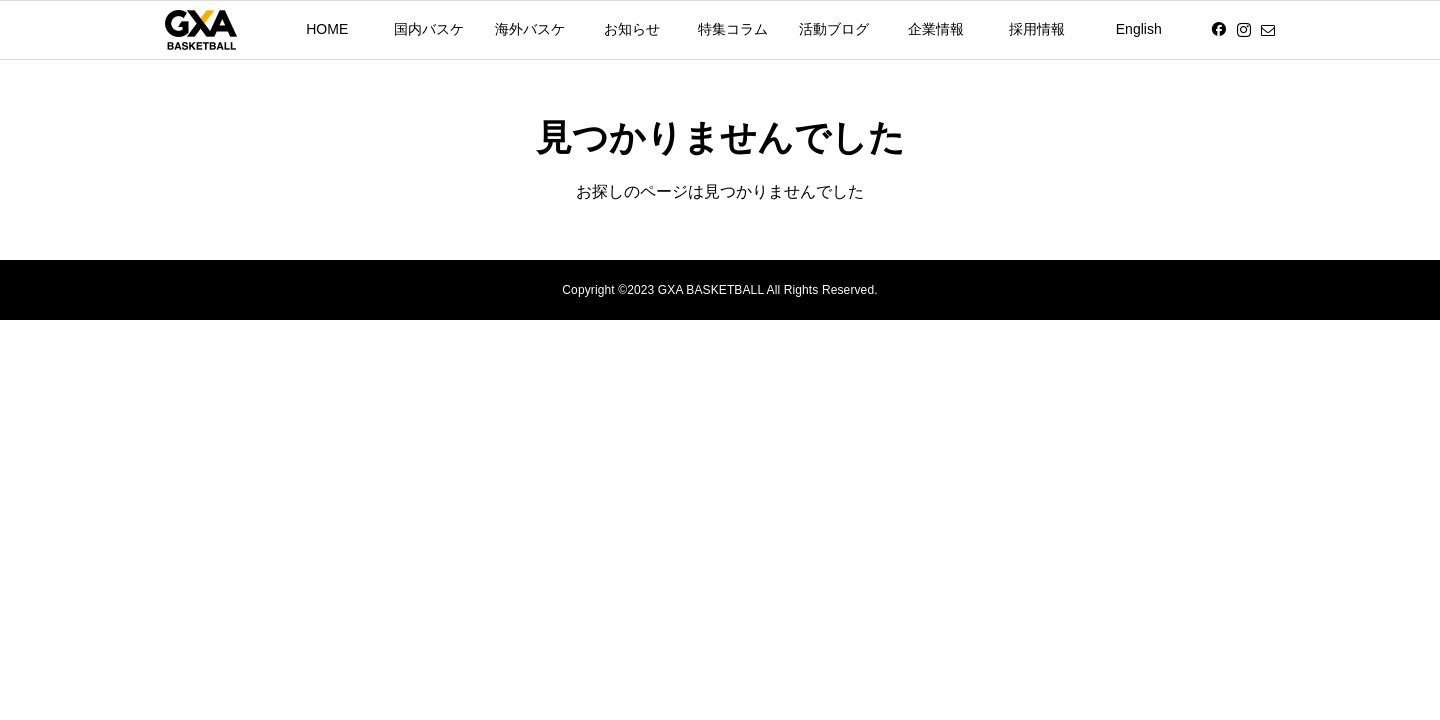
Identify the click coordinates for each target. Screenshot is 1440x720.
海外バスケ (530, 29)
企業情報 (936, 29)
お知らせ (632, 29)
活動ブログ (834, 29)
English (1139, 29)
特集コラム (733, 29)
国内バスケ (429, 29)
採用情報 (1037, 29)
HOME (327, 29)
